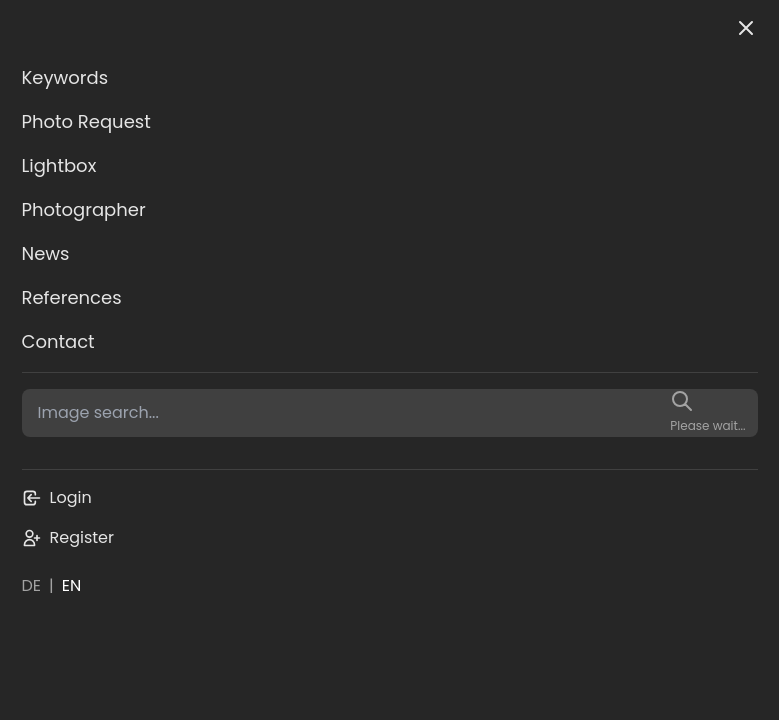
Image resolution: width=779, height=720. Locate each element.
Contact (58, 341)
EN (71, 585)
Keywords (65, 77)
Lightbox (59, 165)
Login (57, 497)
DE (32, 585)
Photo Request (86, 121)
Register (68, 537)
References (72, 297)
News (46, 253)
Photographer (84, 209)
